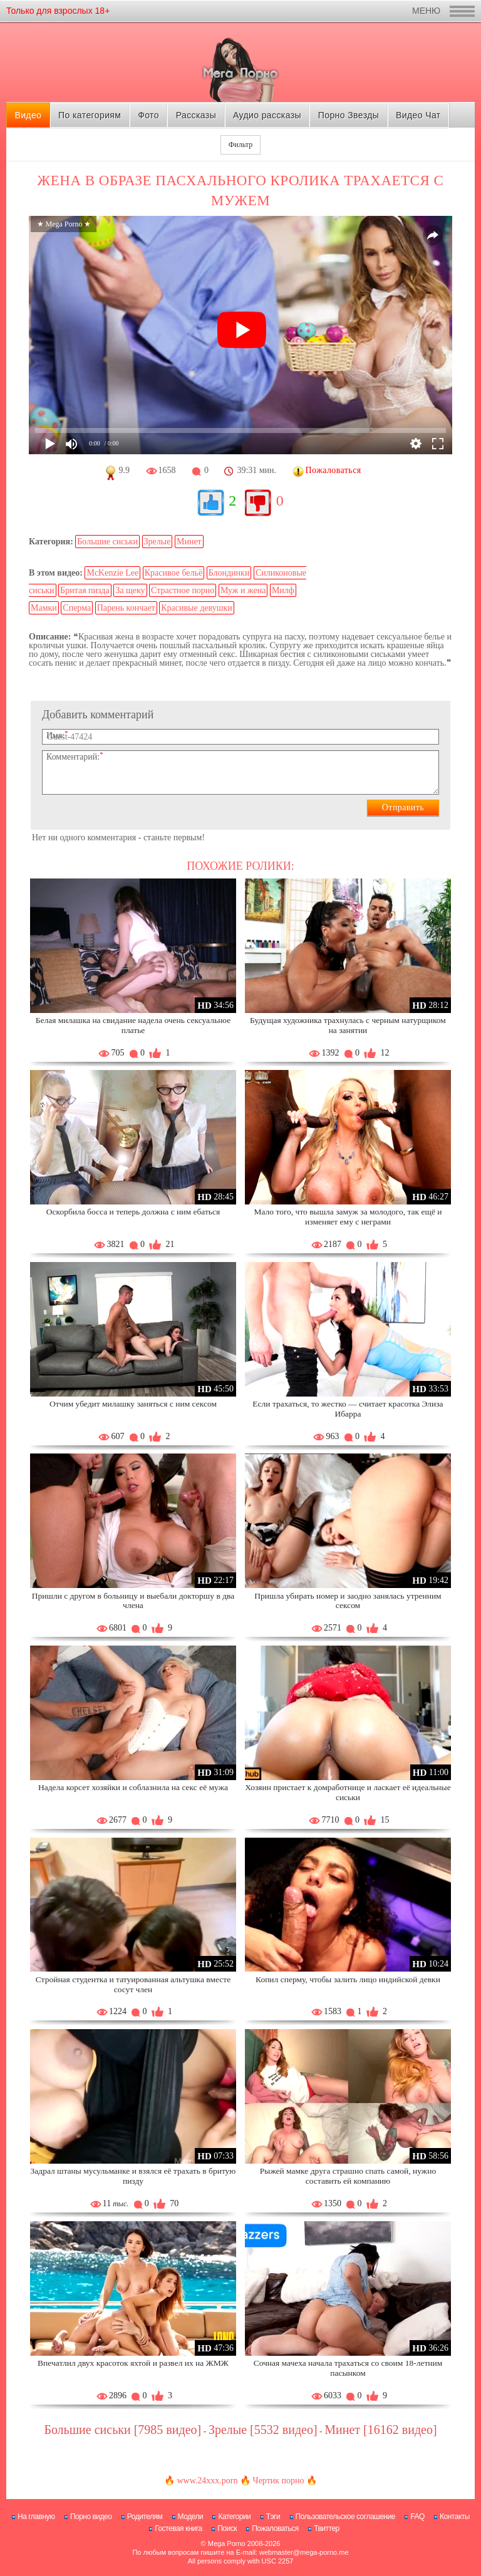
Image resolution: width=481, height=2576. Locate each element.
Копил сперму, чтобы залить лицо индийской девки (348, 1979)
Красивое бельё (173, 573)
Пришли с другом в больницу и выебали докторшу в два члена (133, 1601)
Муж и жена (243, 590)
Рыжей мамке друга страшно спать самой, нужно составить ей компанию (348, 2176)
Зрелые (157, 541)
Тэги (273, 2516)
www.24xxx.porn (207, 2480)
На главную (36, 2516)
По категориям (89, 115)
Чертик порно (278, 2480)
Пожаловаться (275, 2528)
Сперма (77, 608)
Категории (234, 2516)
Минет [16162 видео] (380, 2429)
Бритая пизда (85, 590)
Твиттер (326, 2528)
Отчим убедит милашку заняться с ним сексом (133, 1403)
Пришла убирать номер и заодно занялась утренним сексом (347, 1601)
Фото (148, 115)
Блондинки (229, 573)
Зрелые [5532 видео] (263, 2429)
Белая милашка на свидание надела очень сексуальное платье (133, 1025)
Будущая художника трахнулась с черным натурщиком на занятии (348, 1025)
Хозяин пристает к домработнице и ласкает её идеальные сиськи (347, 1792)
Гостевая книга (178, 2528)
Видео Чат (418, 115)
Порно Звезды (348, 115)
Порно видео (91, 2516)
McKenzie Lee (112, 573)
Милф (283, 590)
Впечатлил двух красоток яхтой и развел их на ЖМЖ (133, 2363)
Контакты (455, 2516)
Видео (27, 115)
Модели (191, 2516)
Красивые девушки (196, 608)
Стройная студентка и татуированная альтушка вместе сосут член (133, 1984)
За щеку (130, 590)
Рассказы (196, 115)
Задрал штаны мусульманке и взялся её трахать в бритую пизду (133, 2176)
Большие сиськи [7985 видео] (122, 2429)
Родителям (144, 2516)
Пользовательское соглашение (345, 2516)
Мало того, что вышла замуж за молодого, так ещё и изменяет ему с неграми (348, 1216)
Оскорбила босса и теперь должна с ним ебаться (133, 1211)
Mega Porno (227, 2543)
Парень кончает (126, 608)
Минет (189, 541)
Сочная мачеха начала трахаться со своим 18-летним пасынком (348, 2368)
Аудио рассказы (267, 115)
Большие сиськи (107, 541)
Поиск (227, 2528)
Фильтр (240, 144)
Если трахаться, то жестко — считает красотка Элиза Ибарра (347, 1408)
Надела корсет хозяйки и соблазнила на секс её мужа (133, 1787)
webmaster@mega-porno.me (304, 2552)
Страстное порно (182, 590)
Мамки (44, 608)
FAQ (417, 2516)
